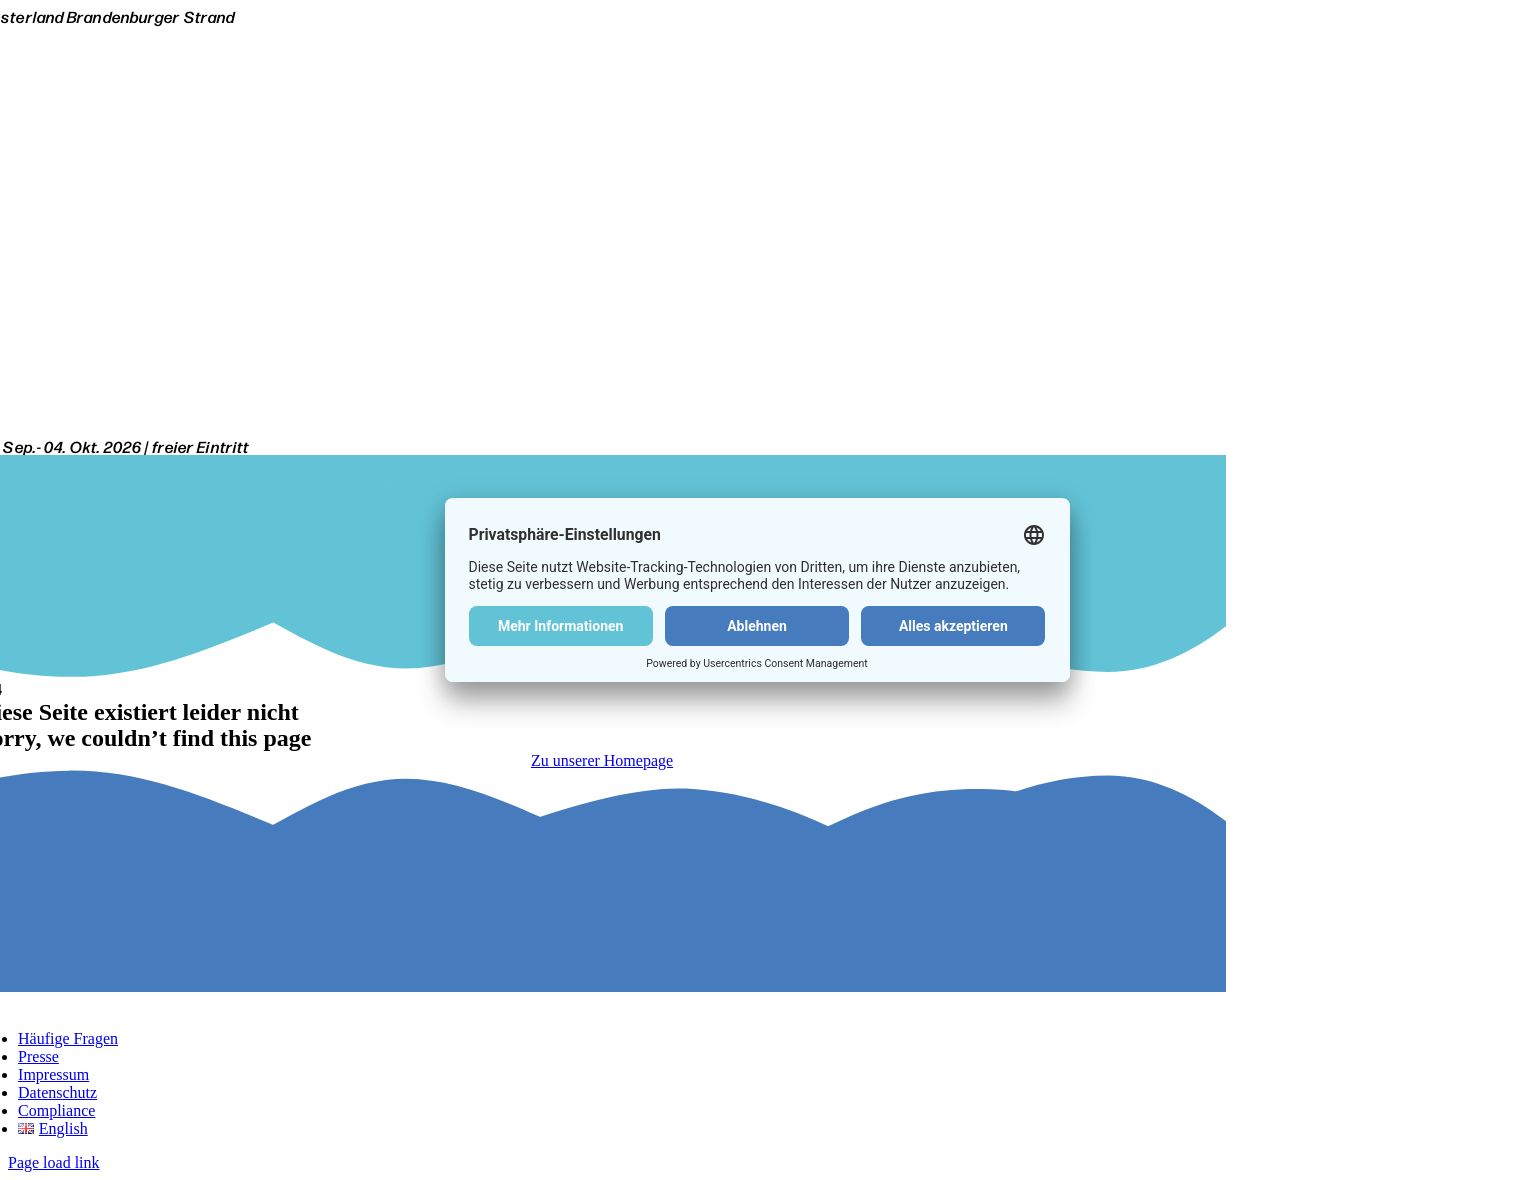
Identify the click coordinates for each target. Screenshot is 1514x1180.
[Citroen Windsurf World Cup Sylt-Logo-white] (602, 428)
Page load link (54, 1162)
